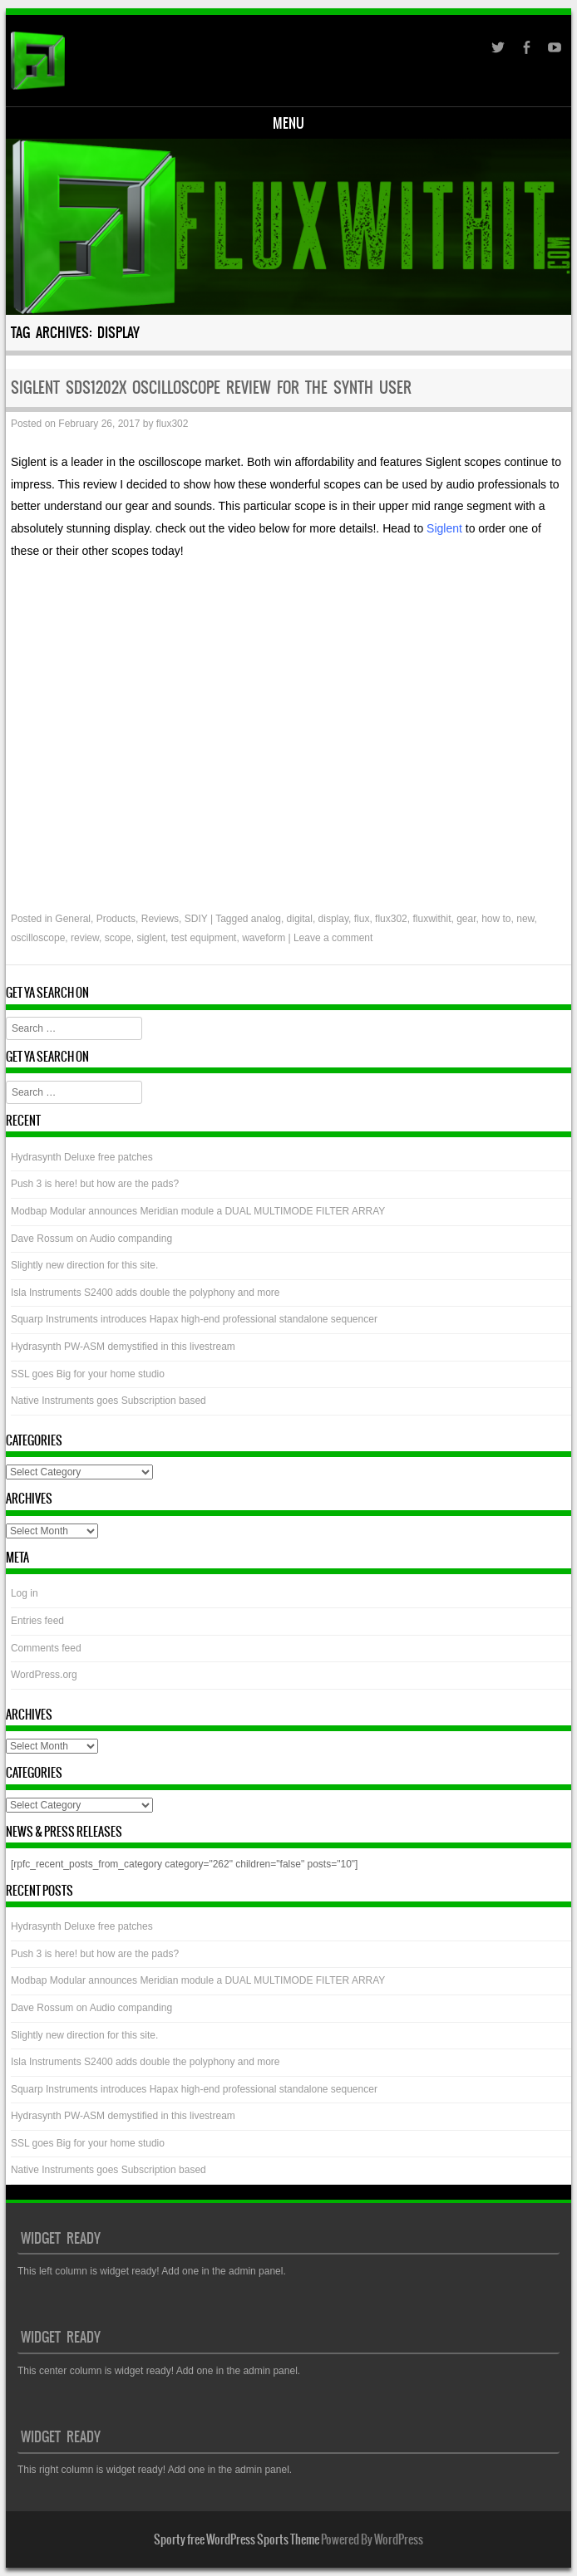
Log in (24, 1593)
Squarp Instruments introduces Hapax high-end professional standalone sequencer (194, 1319)
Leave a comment (332, 938)
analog (266, 919)
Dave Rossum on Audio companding (91, 1238)
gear (466, 919)
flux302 (172, 423)
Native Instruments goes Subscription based (108, 1400)
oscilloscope (38, 938)
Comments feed (46, 1648)
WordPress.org (44, 1675)
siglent (150, 938)
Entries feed (37, 1621)
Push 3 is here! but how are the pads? (95, 1184)
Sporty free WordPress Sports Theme (236, 2539)
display (333, 919)
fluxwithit (431, 919)
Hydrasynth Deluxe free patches (82, 1157)
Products (116, 919)
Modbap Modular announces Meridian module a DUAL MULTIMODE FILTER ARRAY (198, 1211)
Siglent (446, 528)
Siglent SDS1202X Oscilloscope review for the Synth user (211, 387)
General (73, 919)
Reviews (160, 919)
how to (495, 919)
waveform (263, 938)
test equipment (204, 938)
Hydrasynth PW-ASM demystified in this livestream (123, 1346)
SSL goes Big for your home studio (88, 1374)
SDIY (196, 919)
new (525, 919)
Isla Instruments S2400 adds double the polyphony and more (145, 1292)
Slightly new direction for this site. (84, 1265)
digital (300, 919)
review (85, 938)
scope (118, 938)
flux (362, 919)
